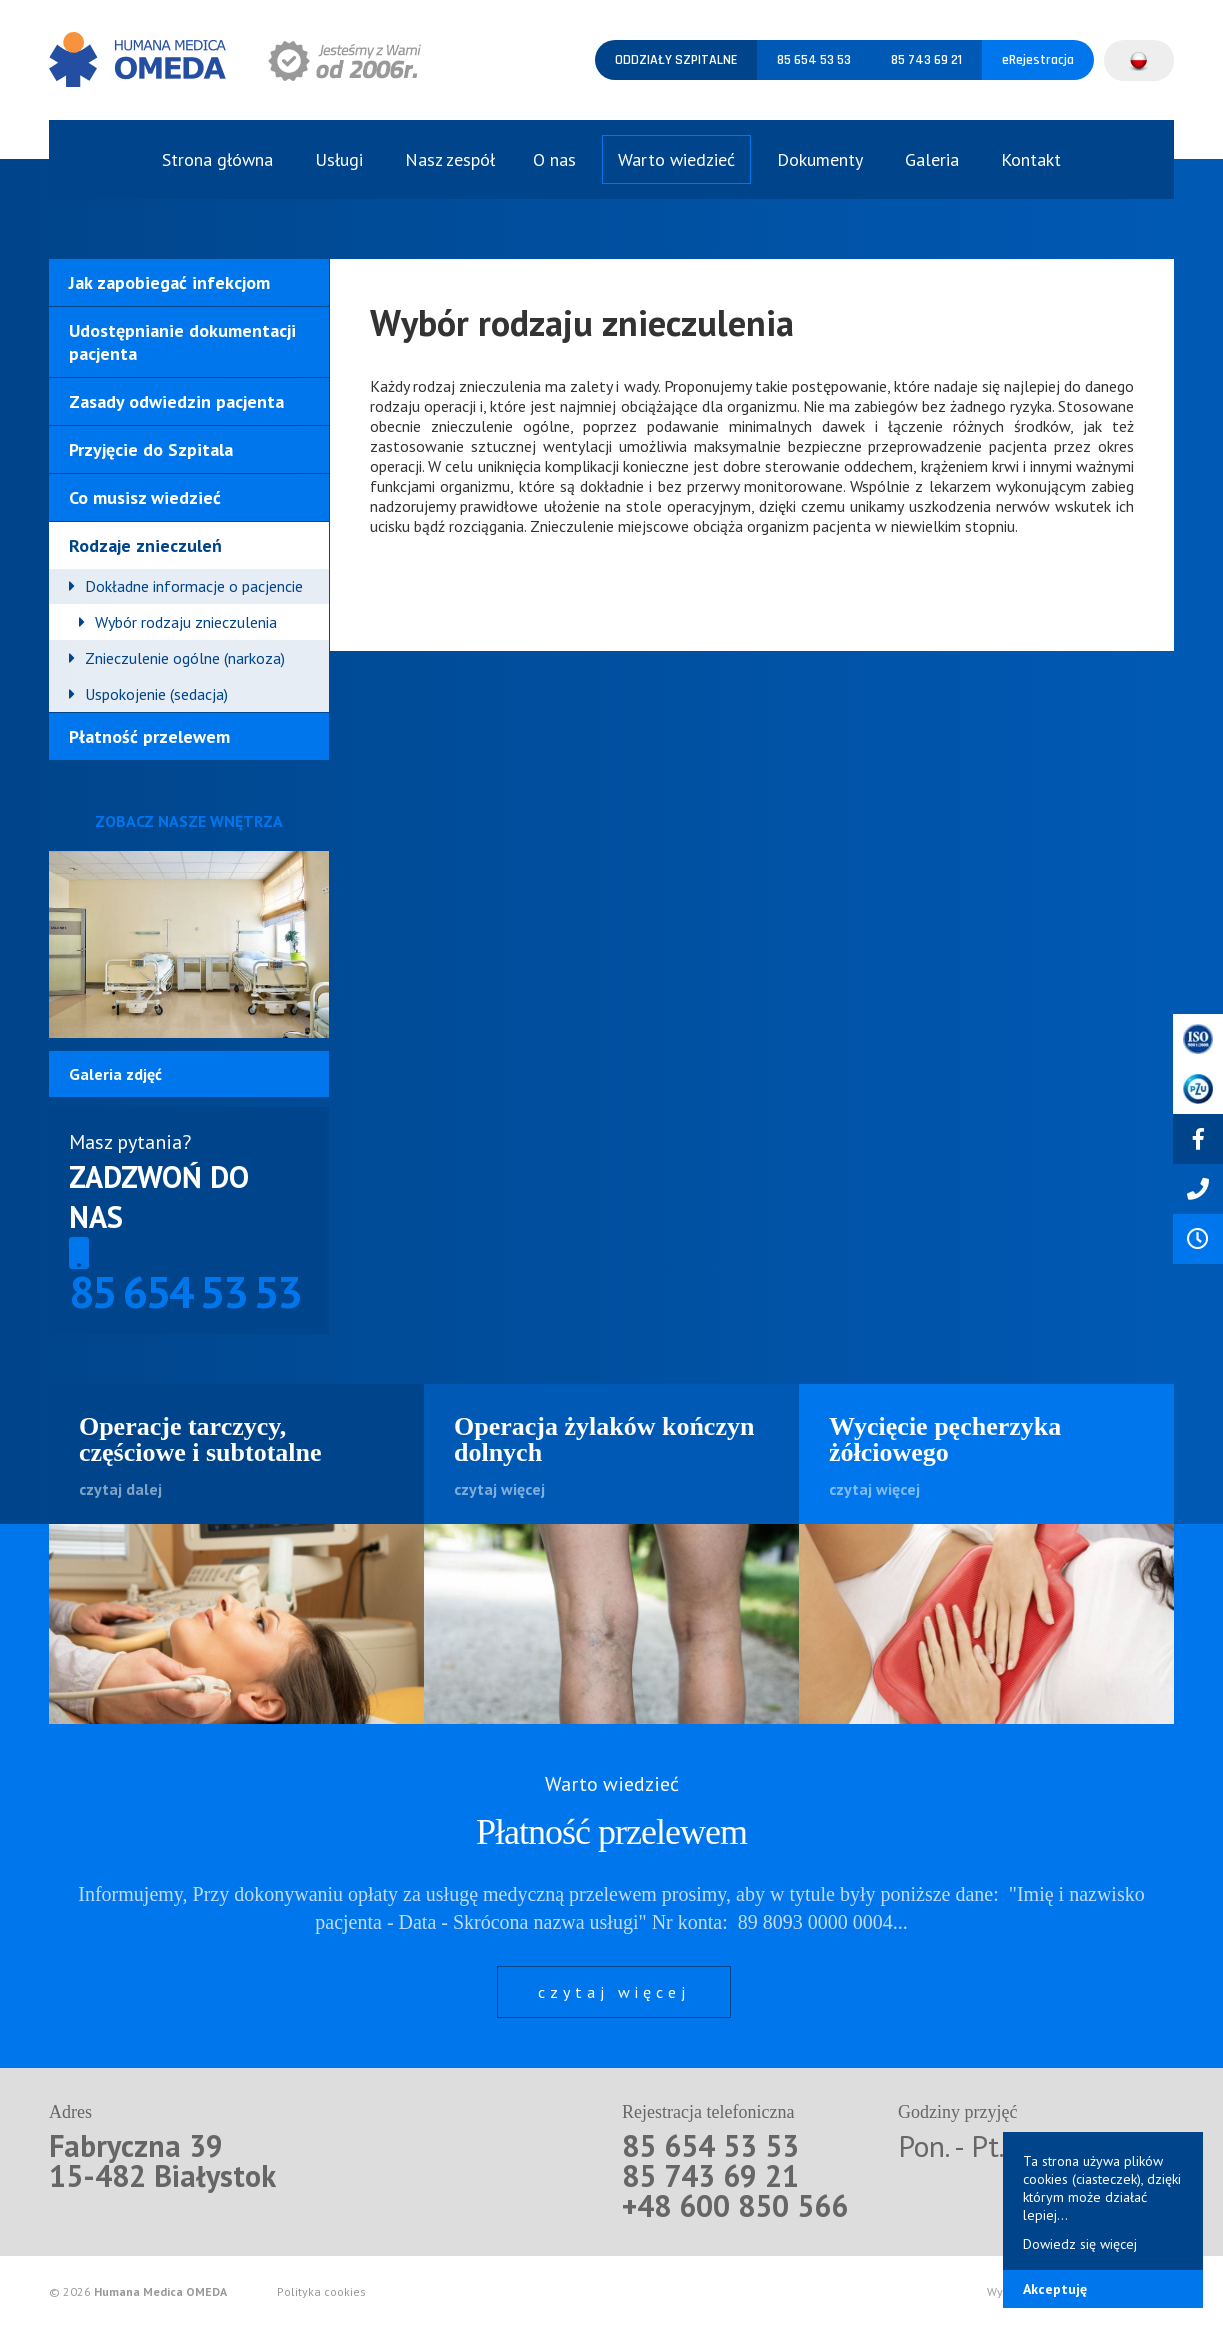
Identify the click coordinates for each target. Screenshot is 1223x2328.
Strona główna (217, 159)
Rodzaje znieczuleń (145, 545)
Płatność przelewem (149, 736)
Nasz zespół (450, 159)
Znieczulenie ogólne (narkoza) (185, 658)
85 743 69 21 (926, 60)
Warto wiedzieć (676, 159)
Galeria (932, 159)
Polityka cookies (321, 2292)
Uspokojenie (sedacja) (156, 694)
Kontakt (1031, 159)
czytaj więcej (614, 1992)
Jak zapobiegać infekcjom (169, 282)
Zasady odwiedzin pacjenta (176, 401)
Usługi (339, 159)
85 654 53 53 (814, 60)
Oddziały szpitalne (676, 60)
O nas (554, 159)
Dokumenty (820, 159)
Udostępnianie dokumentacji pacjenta (182, 342)
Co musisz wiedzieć (145, 497)
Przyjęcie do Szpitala (151, 449)
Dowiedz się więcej (1080, 2244)
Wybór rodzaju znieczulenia (186, 622)
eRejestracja (1038, 60)
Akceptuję (1055, 2289)
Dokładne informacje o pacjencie (194, 586)
